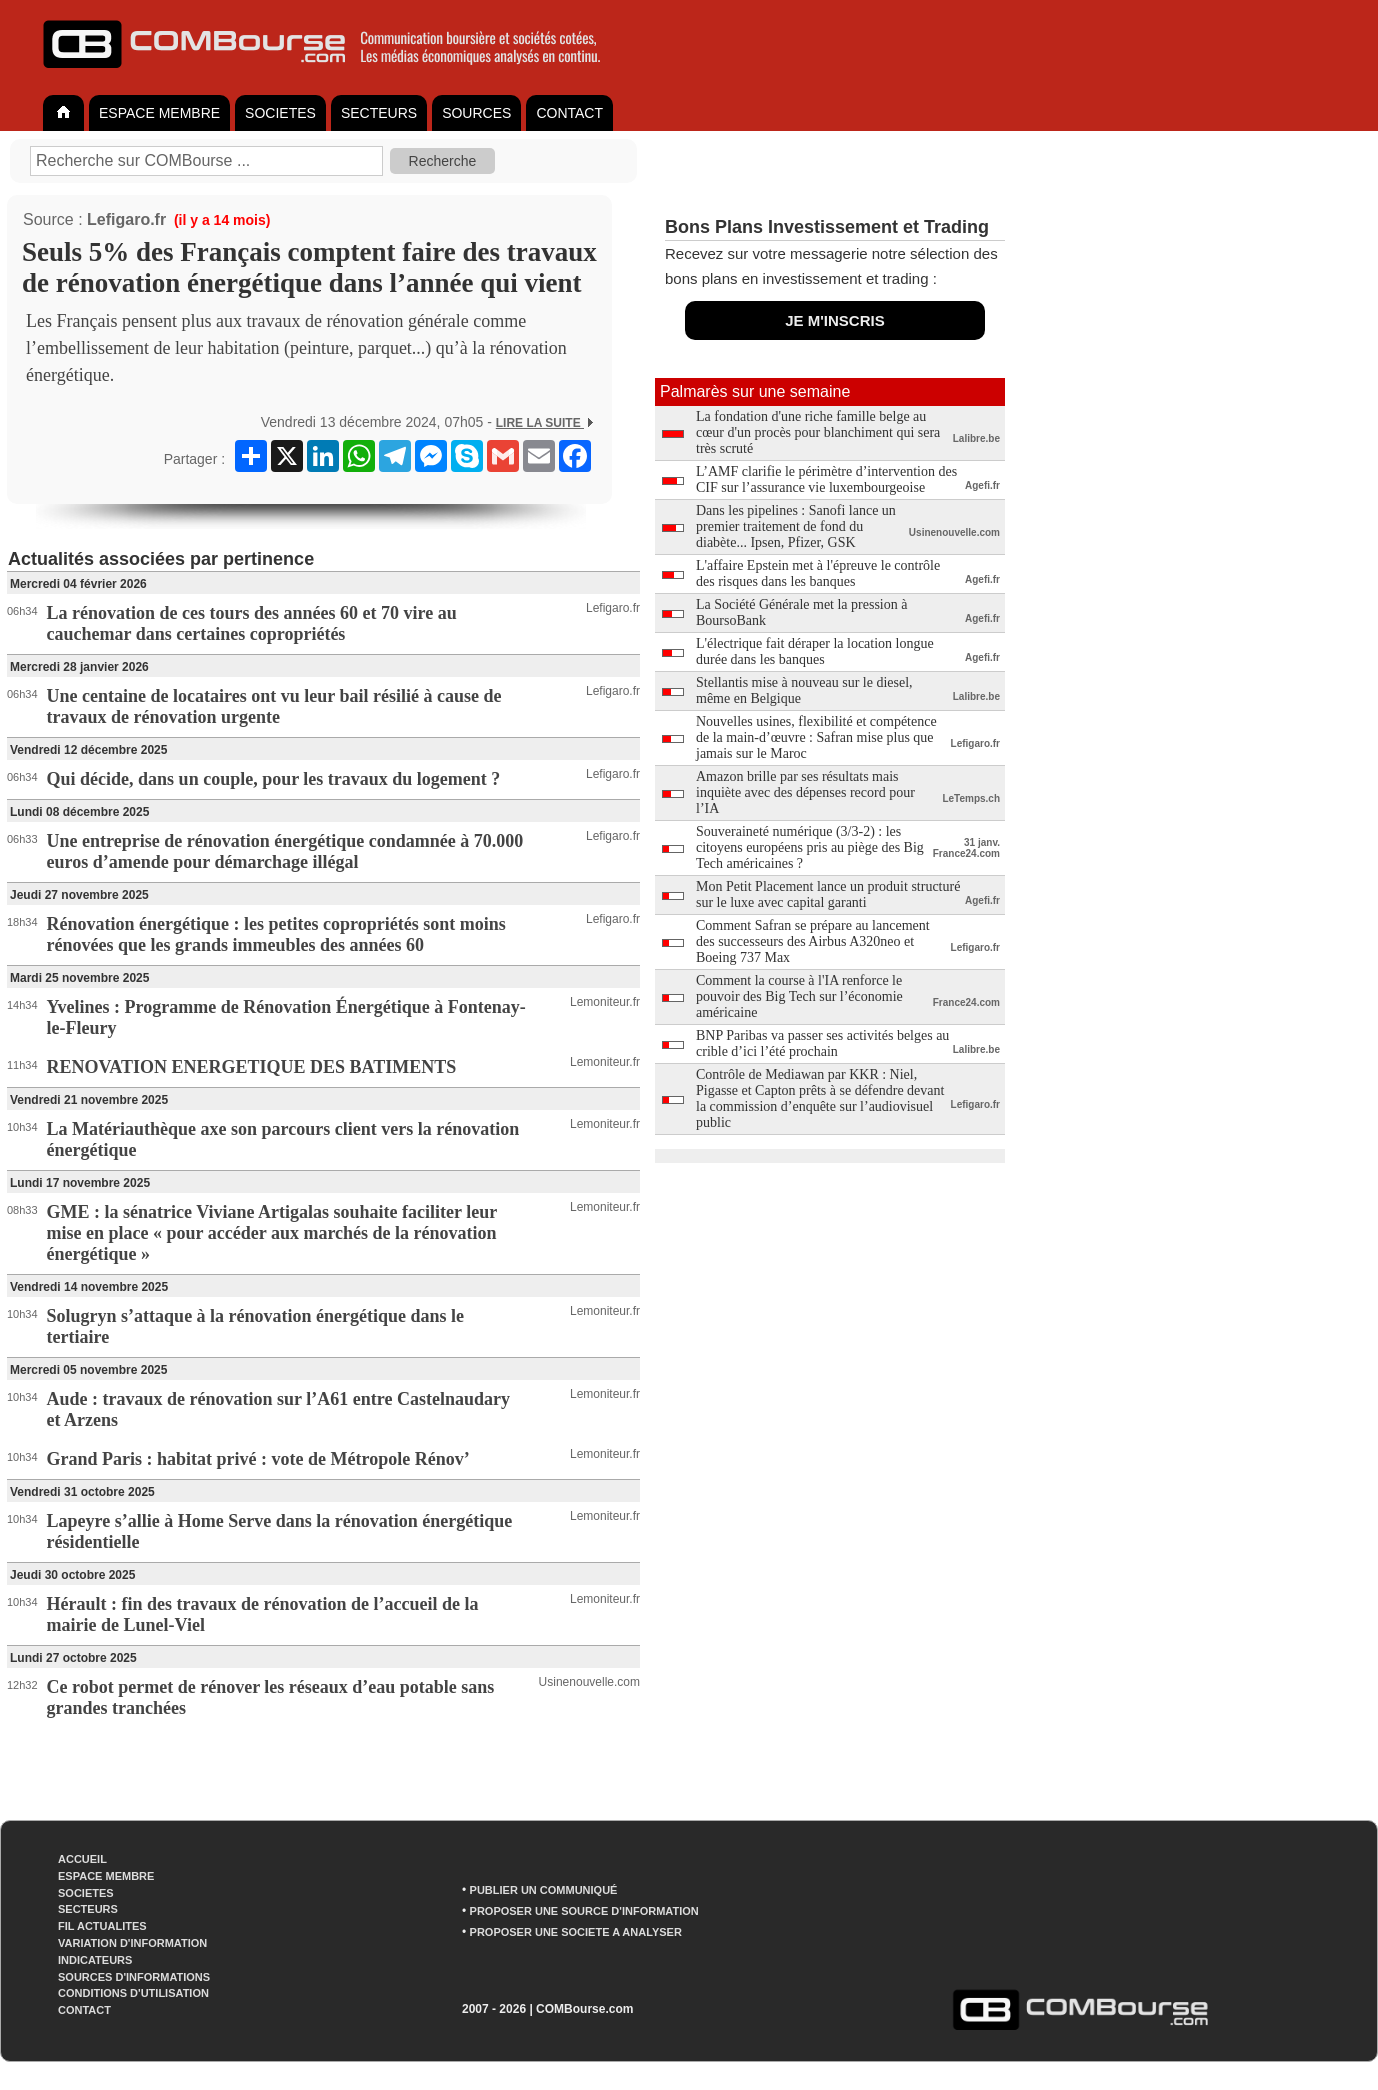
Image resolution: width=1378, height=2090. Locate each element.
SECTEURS (379, 113)
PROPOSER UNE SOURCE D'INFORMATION (584, 1911)
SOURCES (476, 113)
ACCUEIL (82, 1859)
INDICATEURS (95, 1960)
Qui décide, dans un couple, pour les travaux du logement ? (274, 779)
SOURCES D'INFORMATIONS (134, 1977)
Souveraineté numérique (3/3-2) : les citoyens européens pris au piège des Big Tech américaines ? (810, 847)
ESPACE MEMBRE (159, 113)
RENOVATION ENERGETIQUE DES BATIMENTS (252, 1067)
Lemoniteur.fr (605, 1002)
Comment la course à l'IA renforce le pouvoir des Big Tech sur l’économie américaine (799, 996)
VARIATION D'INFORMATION (132, 1943)
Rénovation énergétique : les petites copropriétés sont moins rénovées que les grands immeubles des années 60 (276, 934)
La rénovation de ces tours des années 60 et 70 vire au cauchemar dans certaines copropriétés (252, 623)
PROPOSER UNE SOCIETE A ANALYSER (576, 1932)
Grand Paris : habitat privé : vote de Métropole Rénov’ (258, 1459)
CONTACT (569, 113)
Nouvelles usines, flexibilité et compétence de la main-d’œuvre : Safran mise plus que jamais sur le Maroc (816, 737)
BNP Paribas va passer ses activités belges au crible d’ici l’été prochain (822, 1043)
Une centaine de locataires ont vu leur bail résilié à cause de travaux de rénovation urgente (274, 706)
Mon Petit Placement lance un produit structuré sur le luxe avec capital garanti (828, 894)
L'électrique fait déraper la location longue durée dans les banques (815, 651)
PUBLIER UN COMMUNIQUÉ (544, 1890)
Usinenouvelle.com (589, 1682)
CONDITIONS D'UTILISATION (133, 1993)
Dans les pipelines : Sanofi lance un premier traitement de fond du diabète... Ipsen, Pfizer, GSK (796, 526)
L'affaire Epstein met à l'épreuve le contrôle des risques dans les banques (818, 573)
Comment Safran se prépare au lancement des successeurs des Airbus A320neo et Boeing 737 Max (813, 941)
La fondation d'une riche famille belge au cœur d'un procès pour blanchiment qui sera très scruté (818, 432)
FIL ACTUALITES (102, 1926)
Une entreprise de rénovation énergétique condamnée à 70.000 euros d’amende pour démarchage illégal (285, 851)
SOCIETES (280, 113)
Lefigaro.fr (126, 219)
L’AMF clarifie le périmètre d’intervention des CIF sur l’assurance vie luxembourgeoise (826, 479)
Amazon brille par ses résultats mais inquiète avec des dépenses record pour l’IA (805, 792)
